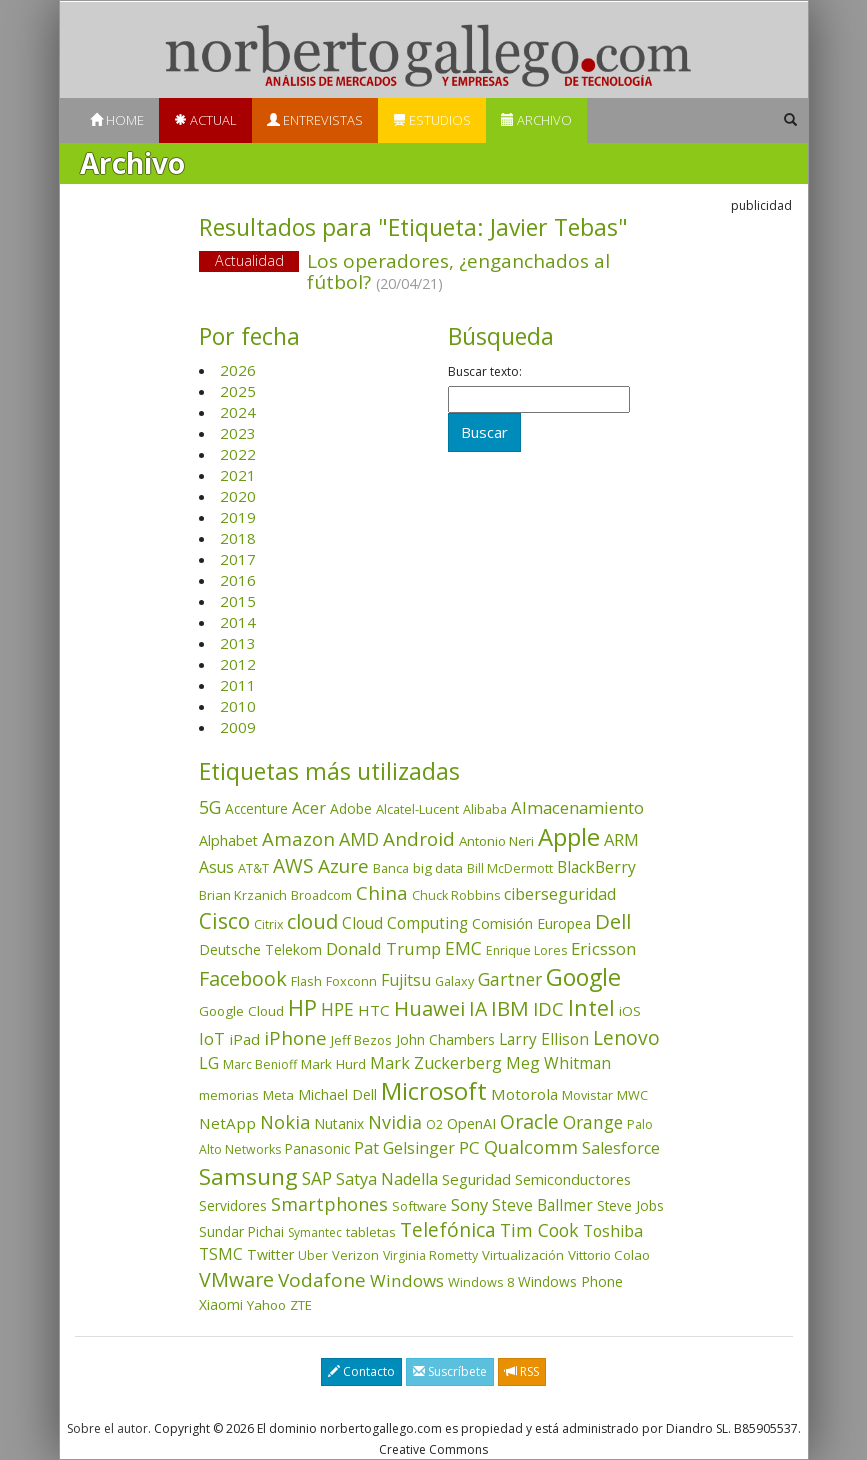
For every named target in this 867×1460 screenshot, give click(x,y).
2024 (238, 412)
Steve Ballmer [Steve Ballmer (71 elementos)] (542, 1205)
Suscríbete (450, 1371)
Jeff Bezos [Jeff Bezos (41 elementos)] (361, 1040)
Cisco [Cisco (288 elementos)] (224, 921)
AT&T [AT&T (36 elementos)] (253, 868)
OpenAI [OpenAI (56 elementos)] (471, 1123)
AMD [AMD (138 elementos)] (359, 839)
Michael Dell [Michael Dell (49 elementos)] (337, 1094)
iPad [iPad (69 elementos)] (244, 1039)
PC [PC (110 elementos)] (469, 1147)
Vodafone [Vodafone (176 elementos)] (322, 1280)
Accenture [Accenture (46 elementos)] (256, 808)
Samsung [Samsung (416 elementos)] (248, 1176)
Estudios (432, 120)
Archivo (536, 120)
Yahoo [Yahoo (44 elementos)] (266, 1305)
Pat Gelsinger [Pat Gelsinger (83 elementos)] (404, 1148)
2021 (238, 475)
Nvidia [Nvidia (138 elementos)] (395, 1122)
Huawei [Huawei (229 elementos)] (429, 1008)
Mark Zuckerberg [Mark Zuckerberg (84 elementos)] (436, 1063)
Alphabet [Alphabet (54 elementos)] (228, 840)
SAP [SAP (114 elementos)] (317, 1178)
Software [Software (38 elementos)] (419, 1206)
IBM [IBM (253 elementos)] (510, 1008)
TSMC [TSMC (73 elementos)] (221, 1254)
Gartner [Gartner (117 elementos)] (510, 979)
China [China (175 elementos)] (382, 893)
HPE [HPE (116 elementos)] (337, 1009)
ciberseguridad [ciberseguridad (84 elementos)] (560, 894)
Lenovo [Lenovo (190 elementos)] (626, 1037)
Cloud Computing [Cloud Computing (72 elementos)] (405, 923)
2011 (238, 685)
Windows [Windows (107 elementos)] (407, 1280)
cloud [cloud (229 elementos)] (312, 921)
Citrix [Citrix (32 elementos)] (268, 924)
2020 (238, 496)
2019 (238, 517)
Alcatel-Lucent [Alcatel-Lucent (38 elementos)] (417, 809)
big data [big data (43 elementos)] (438, 868)
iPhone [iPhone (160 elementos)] (295, 1037)
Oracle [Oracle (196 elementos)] (529, 1121)
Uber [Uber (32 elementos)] (313, 1255)
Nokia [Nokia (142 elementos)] (285, 1122)
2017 (238, 559)
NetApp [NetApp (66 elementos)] (227, 1123)
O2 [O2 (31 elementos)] (434, 1124)
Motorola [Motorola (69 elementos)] (524, 1094)
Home (117, 120)
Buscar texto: (485, 372)
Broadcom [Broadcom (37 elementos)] (321, 895)
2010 (238, 706)
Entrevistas (315, 120)
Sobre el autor (107, 1428)
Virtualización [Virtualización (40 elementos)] (523, 1255)
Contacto (361, 1371)
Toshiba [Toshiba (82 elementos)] (613, 1231)
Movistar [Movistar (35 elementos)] (587, 1095)
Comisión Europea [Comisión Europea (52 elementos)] (531, 923)
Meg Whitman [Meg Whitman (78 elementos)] (558, 1063)
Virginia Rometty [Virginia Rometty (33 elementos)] (430, 1255)
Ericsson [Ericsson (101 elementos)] (603, 948)
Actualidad (249, 260)
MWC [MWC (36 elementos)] (632, 1095)
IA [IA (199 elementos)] (478, 1008)
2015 (238, 601)
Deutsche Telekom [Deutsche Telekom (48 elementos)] (260, 949)
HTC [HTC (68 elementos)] (374, 1010)
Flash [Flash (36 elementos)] (306, 981)
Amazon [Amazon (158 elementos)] (298, 838)
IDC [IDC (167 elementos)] (548, 1009)
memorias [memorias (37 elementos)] (229, 1095)
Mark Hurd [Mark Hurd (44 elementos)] (333, 1064)
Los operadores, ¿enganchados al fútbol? (458, 271)
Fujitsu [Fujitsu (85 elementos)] (406, 980)
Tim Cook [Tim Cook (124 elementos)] (539, 1230)
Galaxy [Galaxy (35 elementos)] (454, 981)
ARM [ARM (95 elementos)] (621, 839)
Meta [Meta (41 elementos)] (278, 1095)
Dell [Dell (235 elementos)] (613, 921)
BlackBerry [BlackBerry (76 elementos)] (596, 867)
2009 (238, 727)
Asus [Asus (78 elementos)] (216, 867)
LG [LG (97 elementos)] (209, 1062)
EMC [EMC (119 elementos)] (463, 948)
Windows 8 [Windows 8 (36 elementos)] (481, 1282)
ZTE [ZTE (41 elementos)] (301, 1305)
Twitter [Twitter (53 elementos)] (270, 1254)
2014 (238, 622)
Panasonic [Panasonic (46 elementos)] (317, 1148)
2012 (238, 664)
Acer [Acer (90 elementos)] (309, 808)
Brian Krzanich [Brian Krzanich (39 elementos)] (243, 895)
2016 (238, 580)
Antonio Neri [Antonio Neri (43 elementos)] (496, 841)
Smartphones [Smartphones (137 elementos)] (329, 1204)
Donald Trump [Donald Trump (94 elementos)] (383, 948)
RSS (522, 1371)
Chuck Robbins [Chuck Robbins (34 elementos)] (456, 895)
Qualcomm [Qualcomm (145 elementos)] (531, 1147)
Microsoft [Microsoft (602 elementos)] (434, 1090)
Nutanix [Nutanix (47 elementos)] (339, 1123)
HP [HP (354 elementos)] (302, 1007)
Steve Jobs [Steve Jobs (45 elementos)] (630, 1206)
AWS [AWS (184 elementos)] (293, 865)
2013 (238, 643)
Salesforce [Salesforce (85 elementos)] (621, 1148)
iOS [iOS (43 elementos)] (630, 1011)
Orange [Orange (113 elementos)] (593, 1122)
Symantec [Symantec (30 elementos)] (315, 1232)
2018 (238, 538)
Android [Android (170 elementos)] (419, 839)
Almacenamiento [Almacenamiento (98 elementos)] (577, 807)
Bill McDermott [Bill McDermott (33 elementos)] (510, 868)
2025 (238, 391)
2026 (238, 370)
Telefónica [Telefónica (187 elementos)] (448, 1229)
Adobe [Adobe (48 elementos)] (351, 808)
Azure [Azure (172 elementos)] (343, 866)
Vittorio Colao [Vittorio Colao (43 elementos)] (609, 1255)
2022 (238, 454)
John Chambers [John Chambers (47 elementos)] (445, 1039)
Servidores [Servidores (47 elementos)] (233, 1205)
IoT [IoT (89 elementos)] (212, 1039)
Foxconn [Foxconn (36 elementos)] (351, 981)
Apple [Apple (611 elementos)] (569, 836)
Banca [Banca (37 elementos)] (391, 868)
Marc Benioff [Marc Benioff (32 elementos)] (260, 1064)
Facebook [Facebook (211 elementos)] (243, 978)
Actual (205, 120)
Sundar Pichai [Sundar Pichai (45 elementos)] (241, 1232)
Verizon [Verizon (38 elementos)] (355, 1255)
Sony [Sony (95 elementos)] (469, 1204)
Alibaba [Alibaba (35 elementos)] (485, 809)
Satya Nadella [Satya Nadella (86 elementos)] (387, 1179)
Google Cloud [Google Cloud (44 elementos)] (241, 1011)
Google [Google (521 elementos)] (583, 977)
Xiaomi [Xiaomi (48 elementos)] (221, 1304)
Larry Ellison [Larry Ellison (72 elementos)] (544, 1039)
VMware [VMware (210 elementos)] (236, 1279)
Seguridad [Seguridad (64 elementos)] (476, 1179)
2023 (238, 433)
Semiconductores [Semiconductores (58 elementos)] (573, 1179)
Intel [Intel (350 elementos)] (591, 1007)
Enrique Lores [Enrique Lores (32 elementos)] (526, 950)
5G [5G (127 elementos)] (210, 807)
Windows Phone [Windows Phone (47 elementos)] (570, 1281)
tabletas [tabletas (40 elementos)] (371, 1232)
